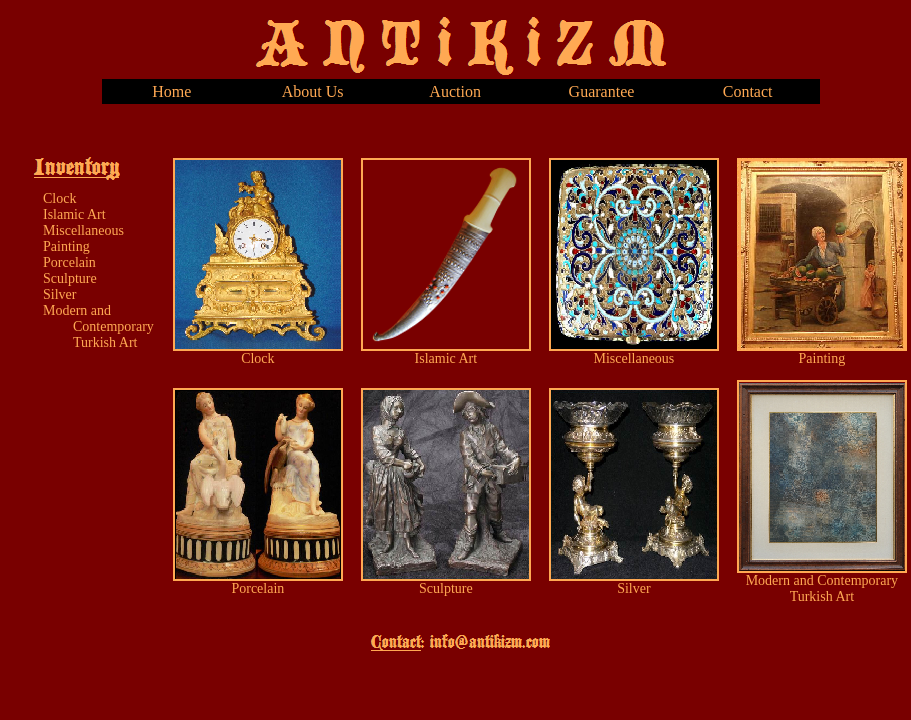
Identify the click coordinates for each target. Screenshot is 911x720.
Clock (59, 198)
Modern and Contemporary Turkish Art (98, 326)
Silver (59, 294)
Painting (66, 246)
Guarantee (602, 91)
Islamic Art (74, 214)
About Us (313, 91)
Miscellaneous (83, 230)
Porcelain (69, 262)
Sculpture (70, 278)
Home (171, 91)
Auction (455, 91)
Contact (748, 91)
